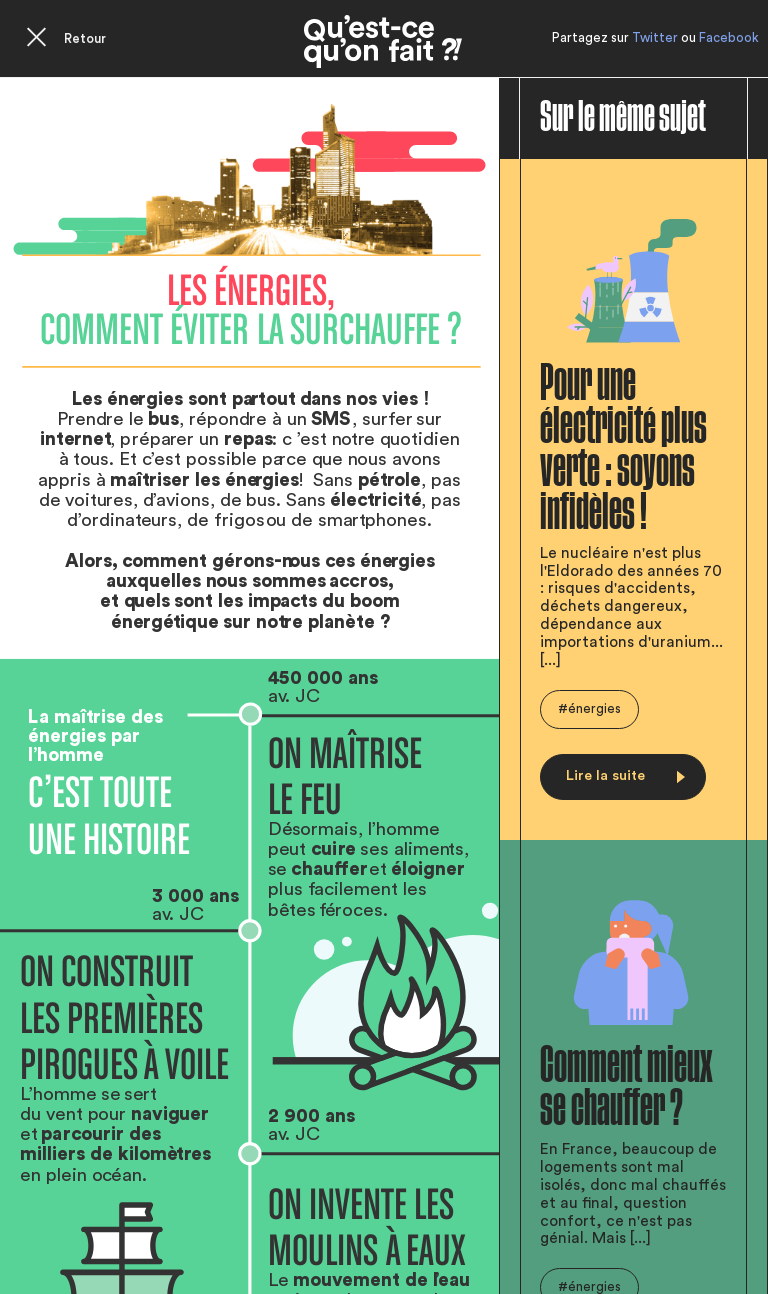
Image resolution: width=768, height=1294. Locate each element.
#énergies (589, 708)
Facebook (729, 37)
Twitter (655, 37)
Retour (85, 38)
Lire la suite (625, 775)
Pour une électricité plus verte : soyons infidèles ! (623, 448)
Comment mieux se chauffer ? (626, 1087)
